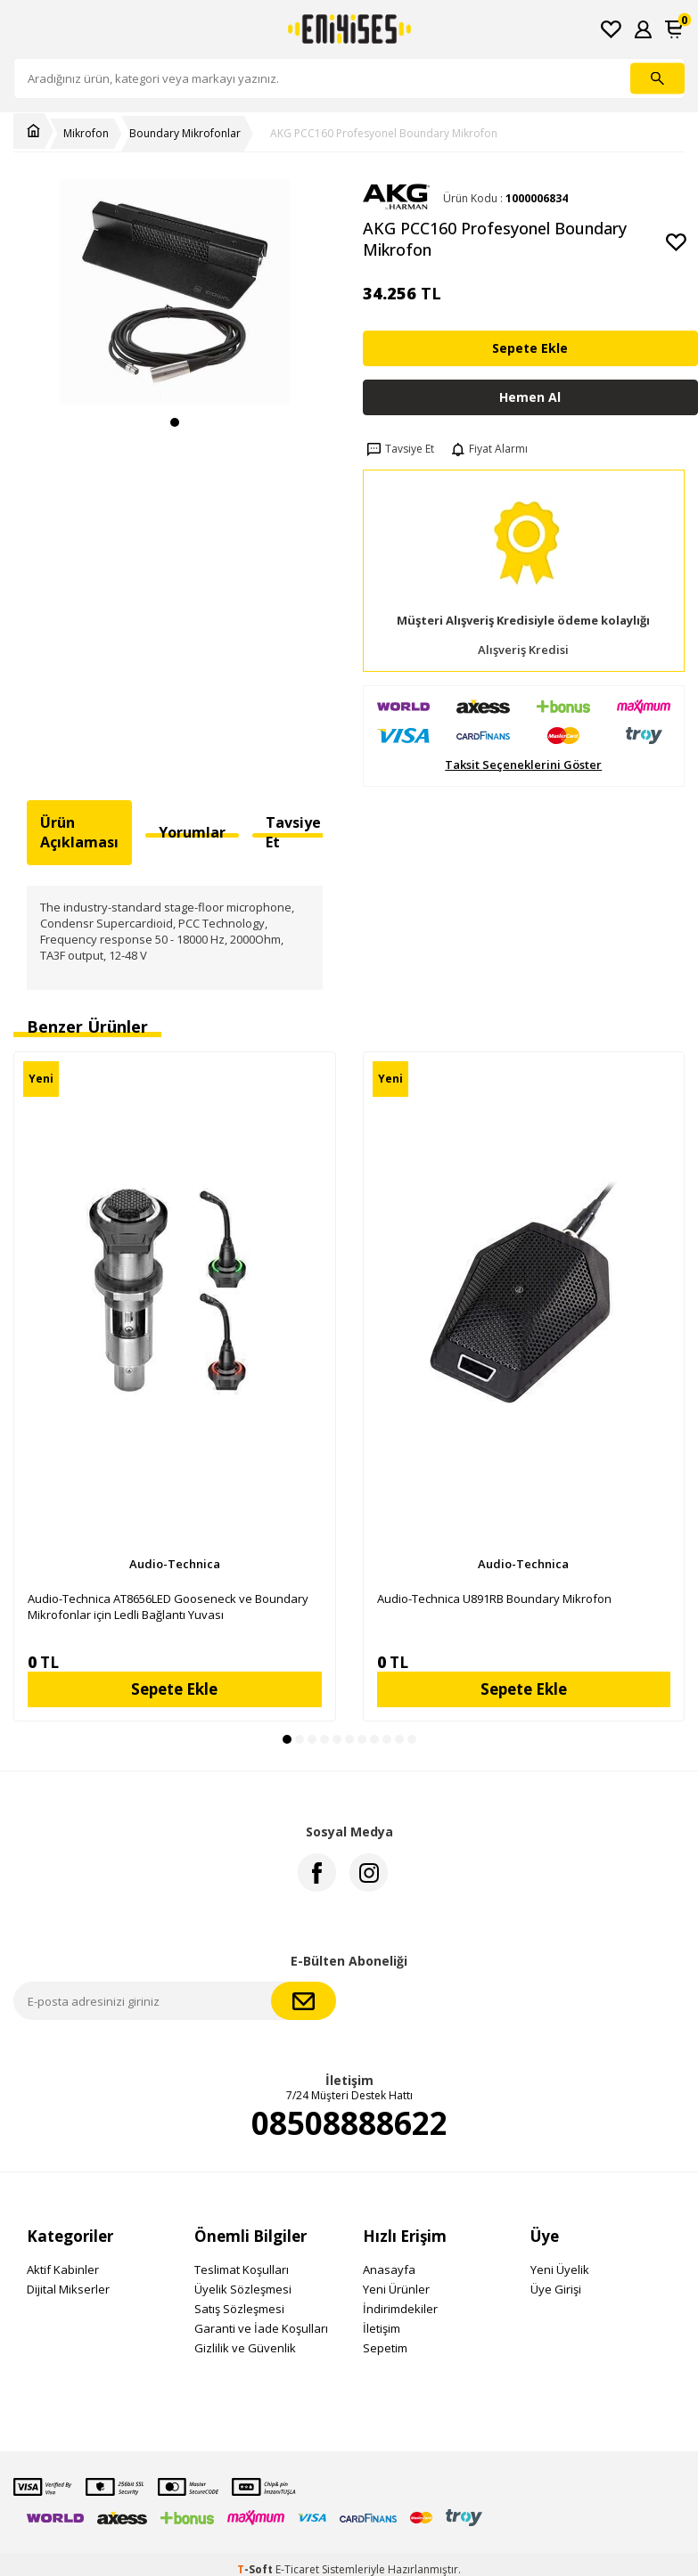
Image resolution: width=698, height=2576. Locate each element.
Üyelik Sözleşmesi (243, 2289)
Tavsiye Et (398, 449)
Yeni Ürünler (396, 2289)
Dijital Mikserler (68, 2289)
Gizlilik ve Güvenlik (245, 2348)
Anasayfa (389, 2269)
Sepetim (385, 2348)
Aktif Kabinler (63, 2269)
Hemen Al (530, 396)
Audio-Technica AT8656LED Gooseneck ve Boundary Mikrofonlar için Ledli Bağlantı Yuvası (168, 1607)
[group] (174, 292)
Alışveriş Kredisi (523, 650)
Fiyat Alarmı (488, 449)
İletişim (381, 2328)
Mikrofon (86, 134)
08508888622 (349, 2123)
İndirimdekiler (400, 2309)
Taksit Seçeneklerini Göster (523, 765)
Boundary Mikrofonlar (185, 134)
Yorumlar (192, 832)
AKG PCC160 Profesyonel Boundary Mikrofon (383, 134)
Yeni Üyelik (559, 2269)
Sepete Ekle (530, 347)
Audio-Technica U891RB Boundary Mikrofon (494, 1599)
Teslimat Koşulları (241, 2269)
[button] (174, 422)
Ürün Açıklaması (79, 832)
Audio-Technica (174, 1564)
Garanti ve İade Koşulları (261, 2328)
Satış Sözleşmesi (239, 2309)
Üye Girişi (555, 2289)
